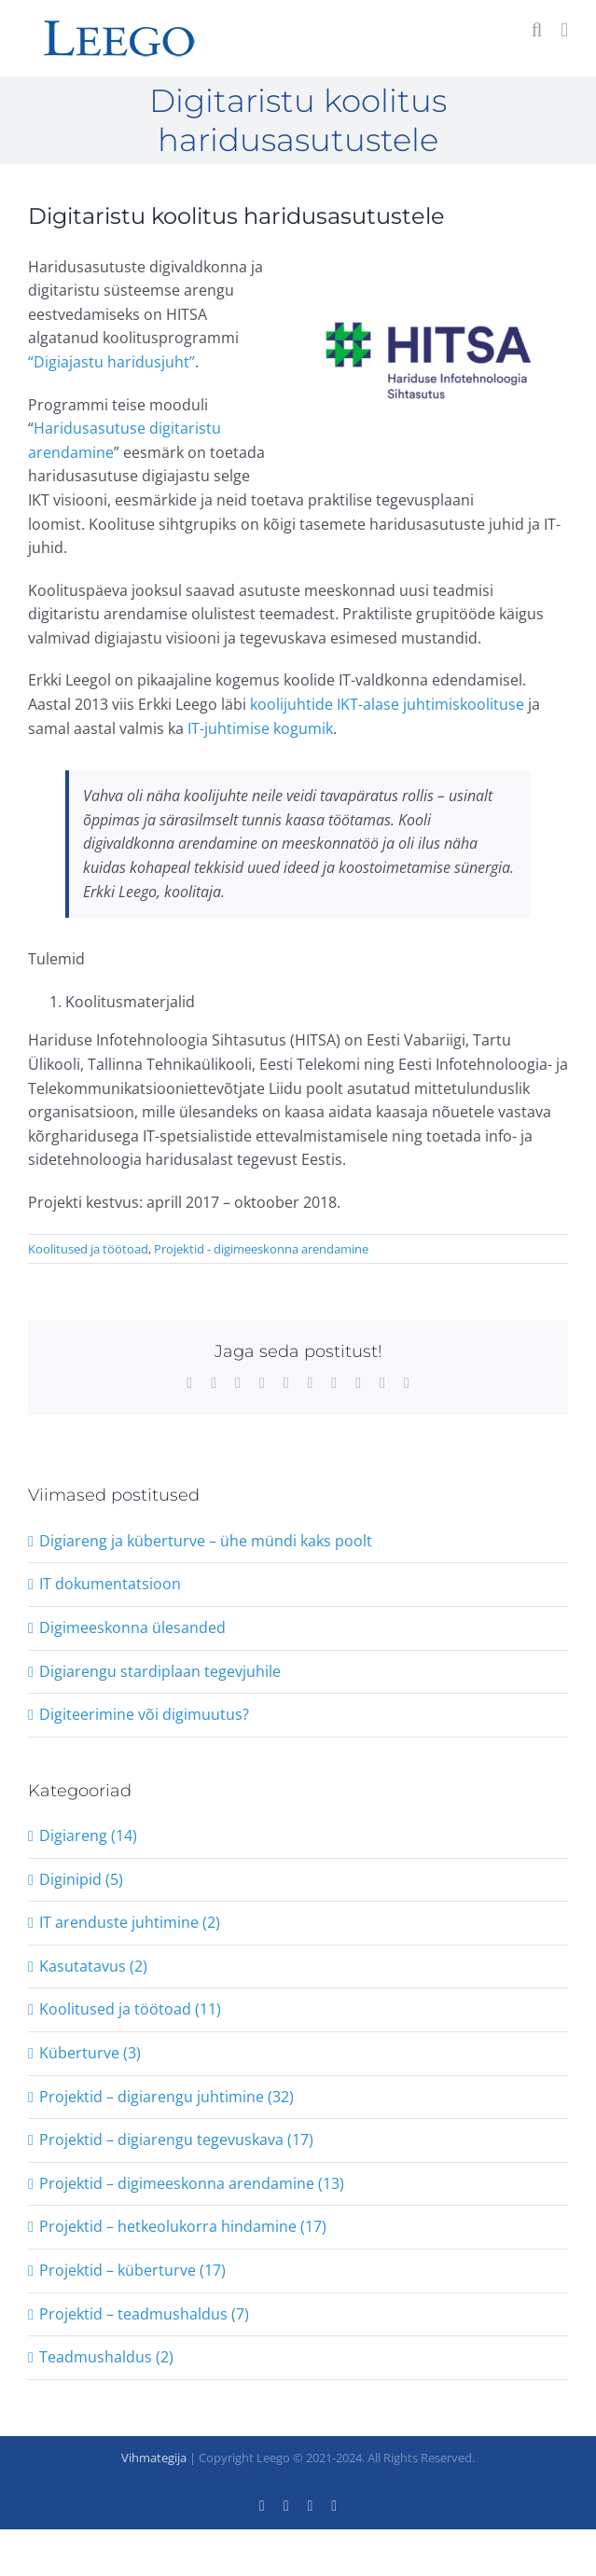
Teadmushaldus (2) (106, 2357)
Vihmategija (154, 2457)
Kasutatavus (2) (93, 1966)
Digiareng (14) (88, 1835)
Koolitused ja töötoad (88, 1248)
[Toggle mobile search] (537, 30)
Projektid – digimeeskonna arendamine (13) (191, 2183)
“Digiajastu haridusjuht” (111, 362)
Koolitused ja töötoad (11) (130, 2009)
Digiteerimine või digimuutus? (144, 1714)
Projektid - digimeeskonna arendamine (261, 1248)
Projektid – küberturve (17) (132, 2270)
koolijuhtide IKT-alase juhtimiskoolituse (387, 704)
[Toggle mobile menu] (564, 30)
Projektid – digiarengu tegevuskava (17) (176, 2139)
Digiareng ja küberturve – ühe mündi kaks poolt (205, 1540)
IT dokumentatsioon (110, 1583)
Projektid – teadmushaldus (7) (144, 2314)
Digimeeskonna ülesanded (132, 1627)
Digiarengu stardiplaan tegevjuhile (160, 1671)
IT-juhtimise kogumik (260, 728)
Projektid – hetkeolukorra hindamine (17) (182, 2226)
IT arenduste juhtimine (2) (129, 1922)
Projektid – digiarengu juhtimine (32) (166, 2096)
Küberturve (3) (90, 2053)
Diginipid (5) (81, 1879)
